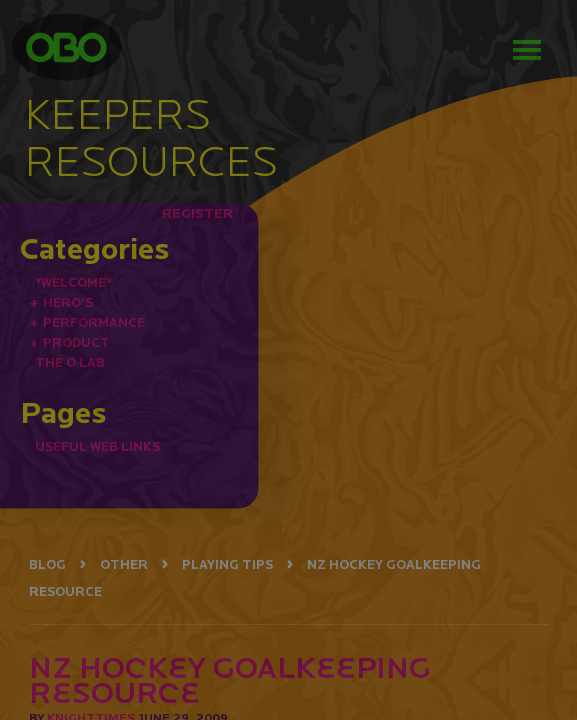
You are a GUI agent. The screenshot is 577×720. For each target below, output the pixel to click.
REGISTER (197, 213)
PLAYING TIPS (227, 564)
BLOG (47, 564)
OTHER (124, 564)
